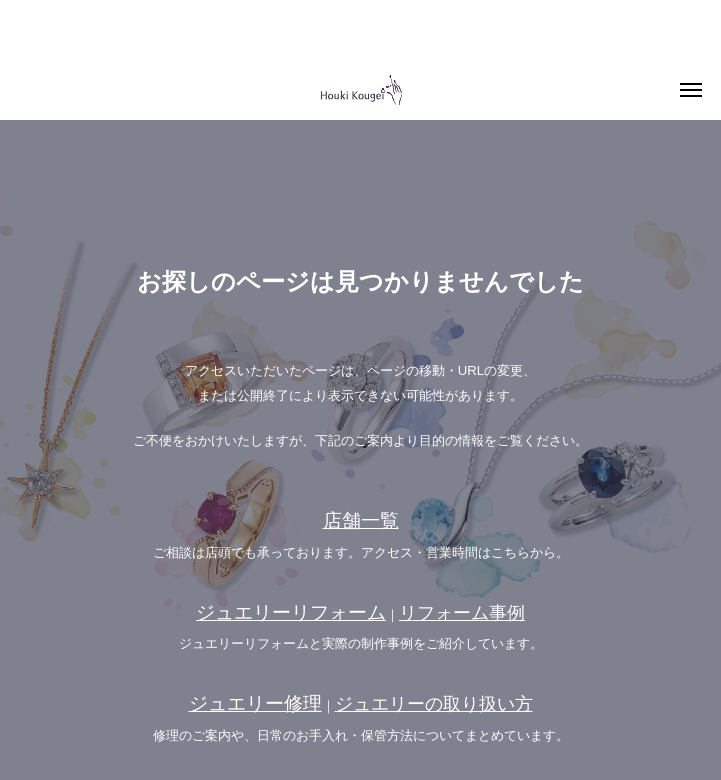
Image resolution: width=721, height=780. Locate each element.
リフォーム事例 (462, 613)
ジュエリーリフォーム (291, 612)
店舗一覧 (361, 520)
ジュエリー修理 (255, 703)
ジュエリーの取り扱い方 (434, 704)
